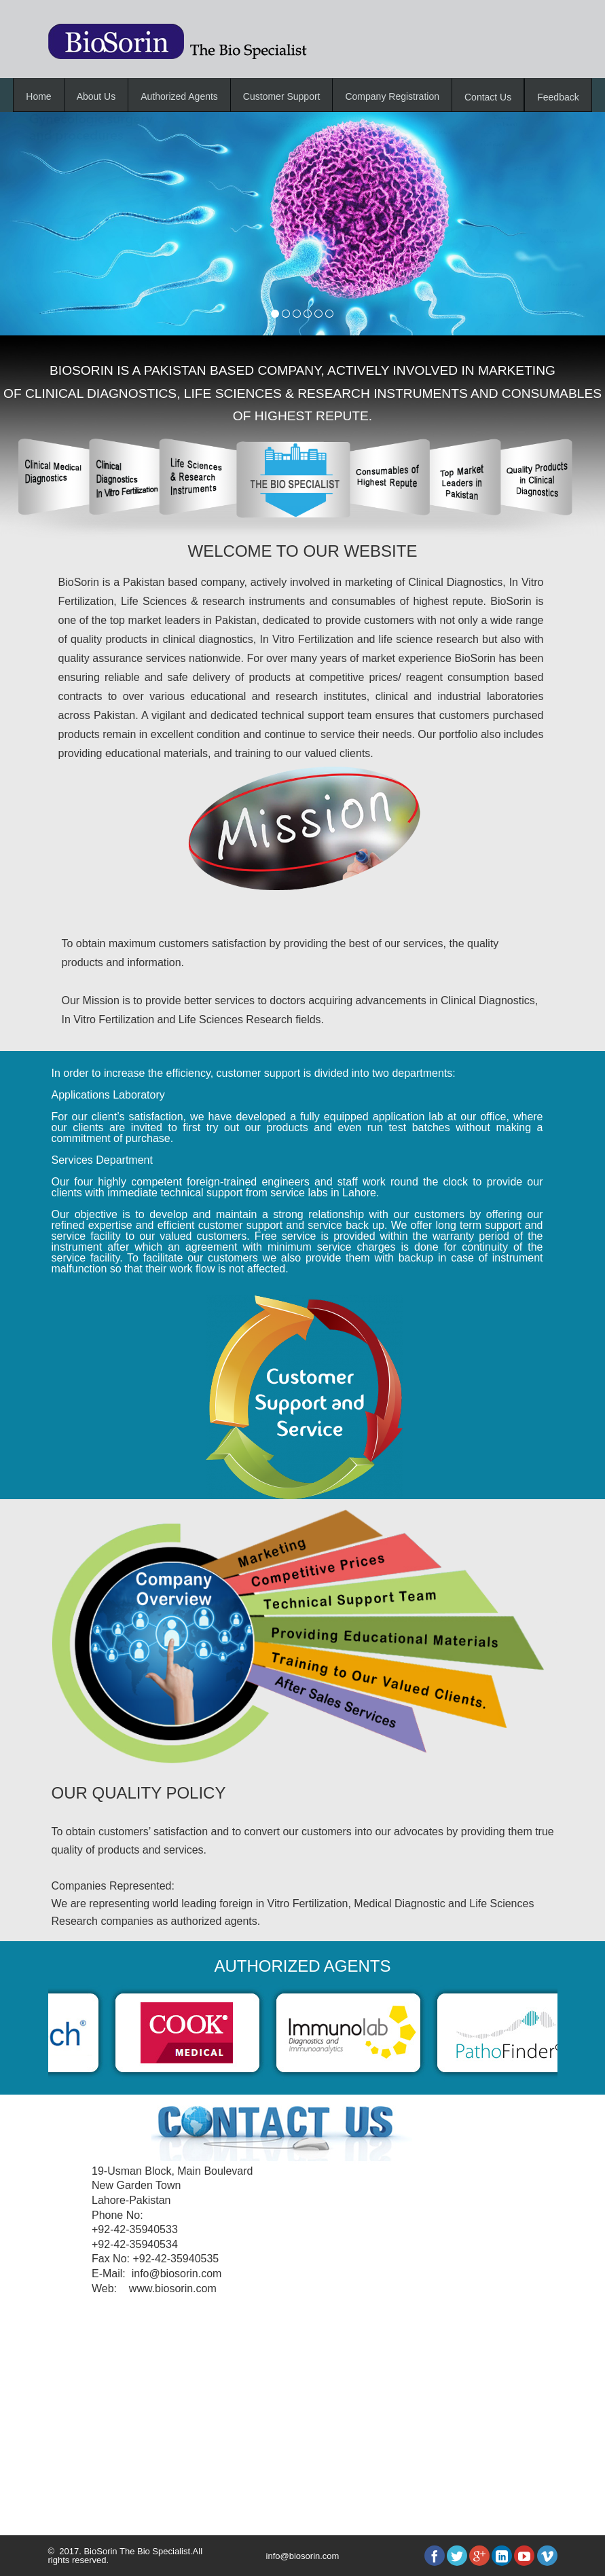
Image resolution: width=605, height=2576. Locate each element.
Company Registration (392, 96)
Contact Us (487, 97)
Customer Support (281, 96)
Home (38, 96)
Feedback (558, 97)
